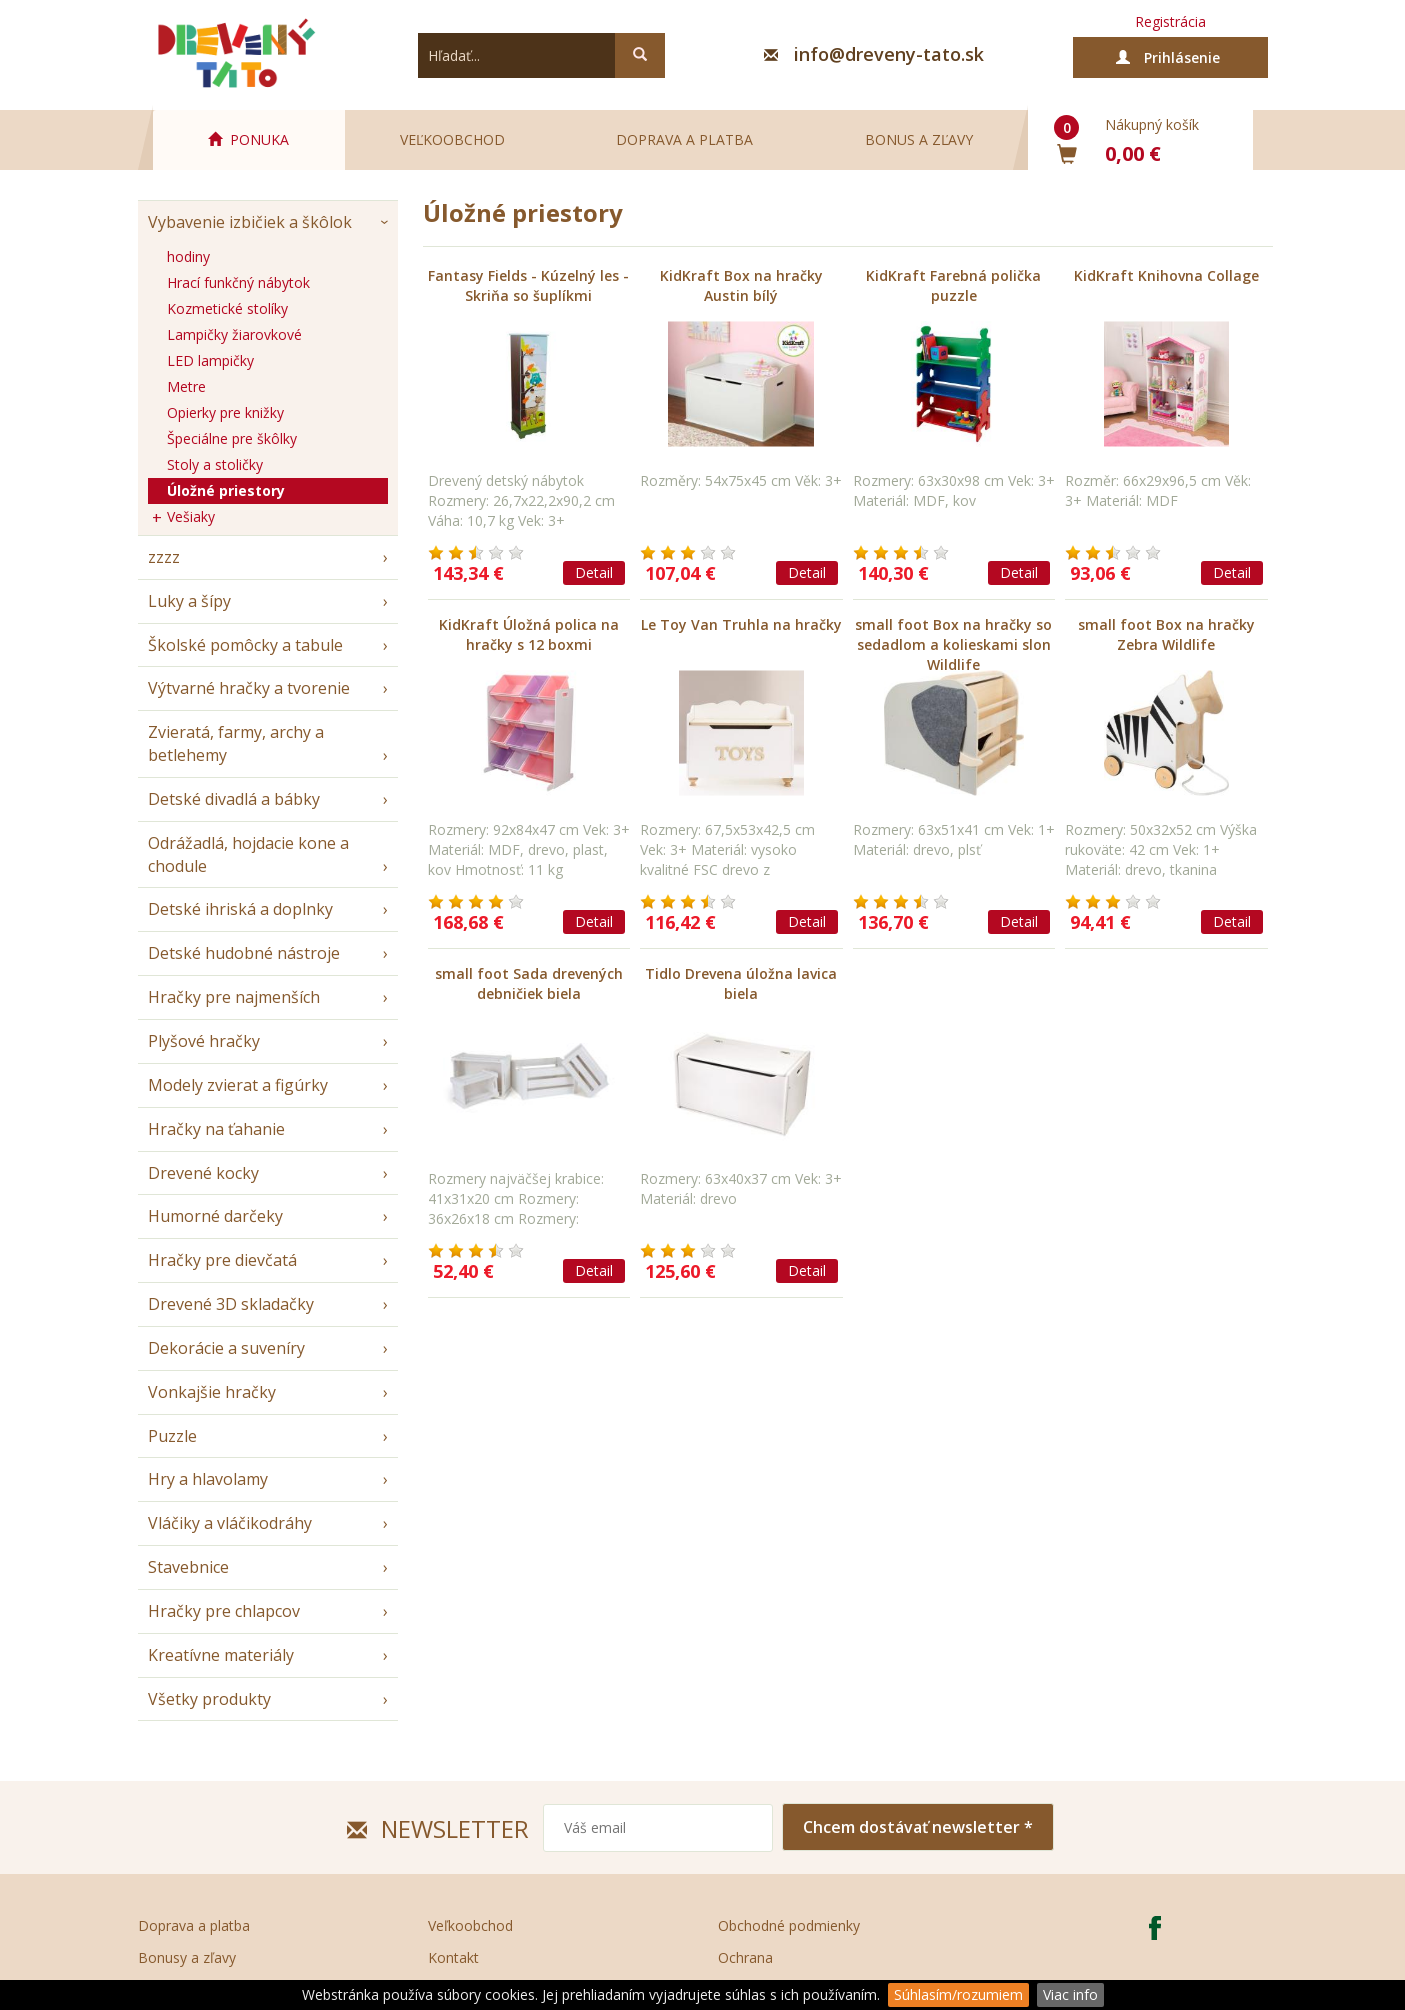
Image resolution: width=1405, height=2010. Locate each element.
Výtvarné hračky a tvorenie (249, 688)
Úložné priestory (226, 490)
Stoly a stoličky (215, 464)
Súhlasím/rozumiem (958, 1994)
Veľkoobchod (452, 139)
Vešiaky (191, 516)
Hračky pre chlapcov (224, 1611)
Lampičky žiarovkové (234, 334)
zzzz (164, 557)
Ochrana (745, 1957)
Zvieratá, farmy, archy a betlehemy (236, 743)
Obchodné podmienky (789, 1925)
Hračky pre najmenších (234, 997)
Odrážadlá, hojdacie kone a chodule (248, 854)
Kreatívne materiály (221, 1655)
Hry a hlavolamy (208, 1479)
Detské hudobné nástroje (244, 953)
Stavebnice (188, 1567)
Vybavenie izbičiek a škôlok (250, 222)
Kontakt (453, 1957)
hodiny (188, 256)
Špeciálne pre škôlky (232, 438)
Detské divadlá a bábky (234, 799)
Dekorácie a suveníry (226, 1348)
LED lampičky (210, 360)
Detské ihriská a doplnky (240, 909)
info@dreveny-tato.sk (889, 54)
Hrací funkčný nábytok (238, 282)
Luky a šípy (189, 601)
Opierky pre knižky (225, 412)
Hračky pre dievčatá (222, 1260)
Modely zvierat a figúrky (238, 1085)
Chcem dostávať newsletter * (918, 1827)
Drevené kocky (203, 1173)
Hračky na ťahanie (216, 1129)
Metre (186, 386)
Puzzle (172, 1436)
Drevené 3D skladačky (231, 1304)
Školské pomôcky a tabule (245, 645)
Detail (594, 572)
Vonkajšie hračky (212, 1392)
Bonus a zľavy (919, 139)
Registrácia (1170, 21)
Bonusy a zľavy (187, 1957)
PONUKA (248, 139)
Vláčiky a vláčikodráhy (230, 1523)
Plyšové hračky (204, 1041)
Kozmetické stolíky (227, 308)
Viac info (1070, 1994)
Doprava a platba (684, 139)
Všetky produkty (209, 1699)
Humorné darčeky (215, 1216)
